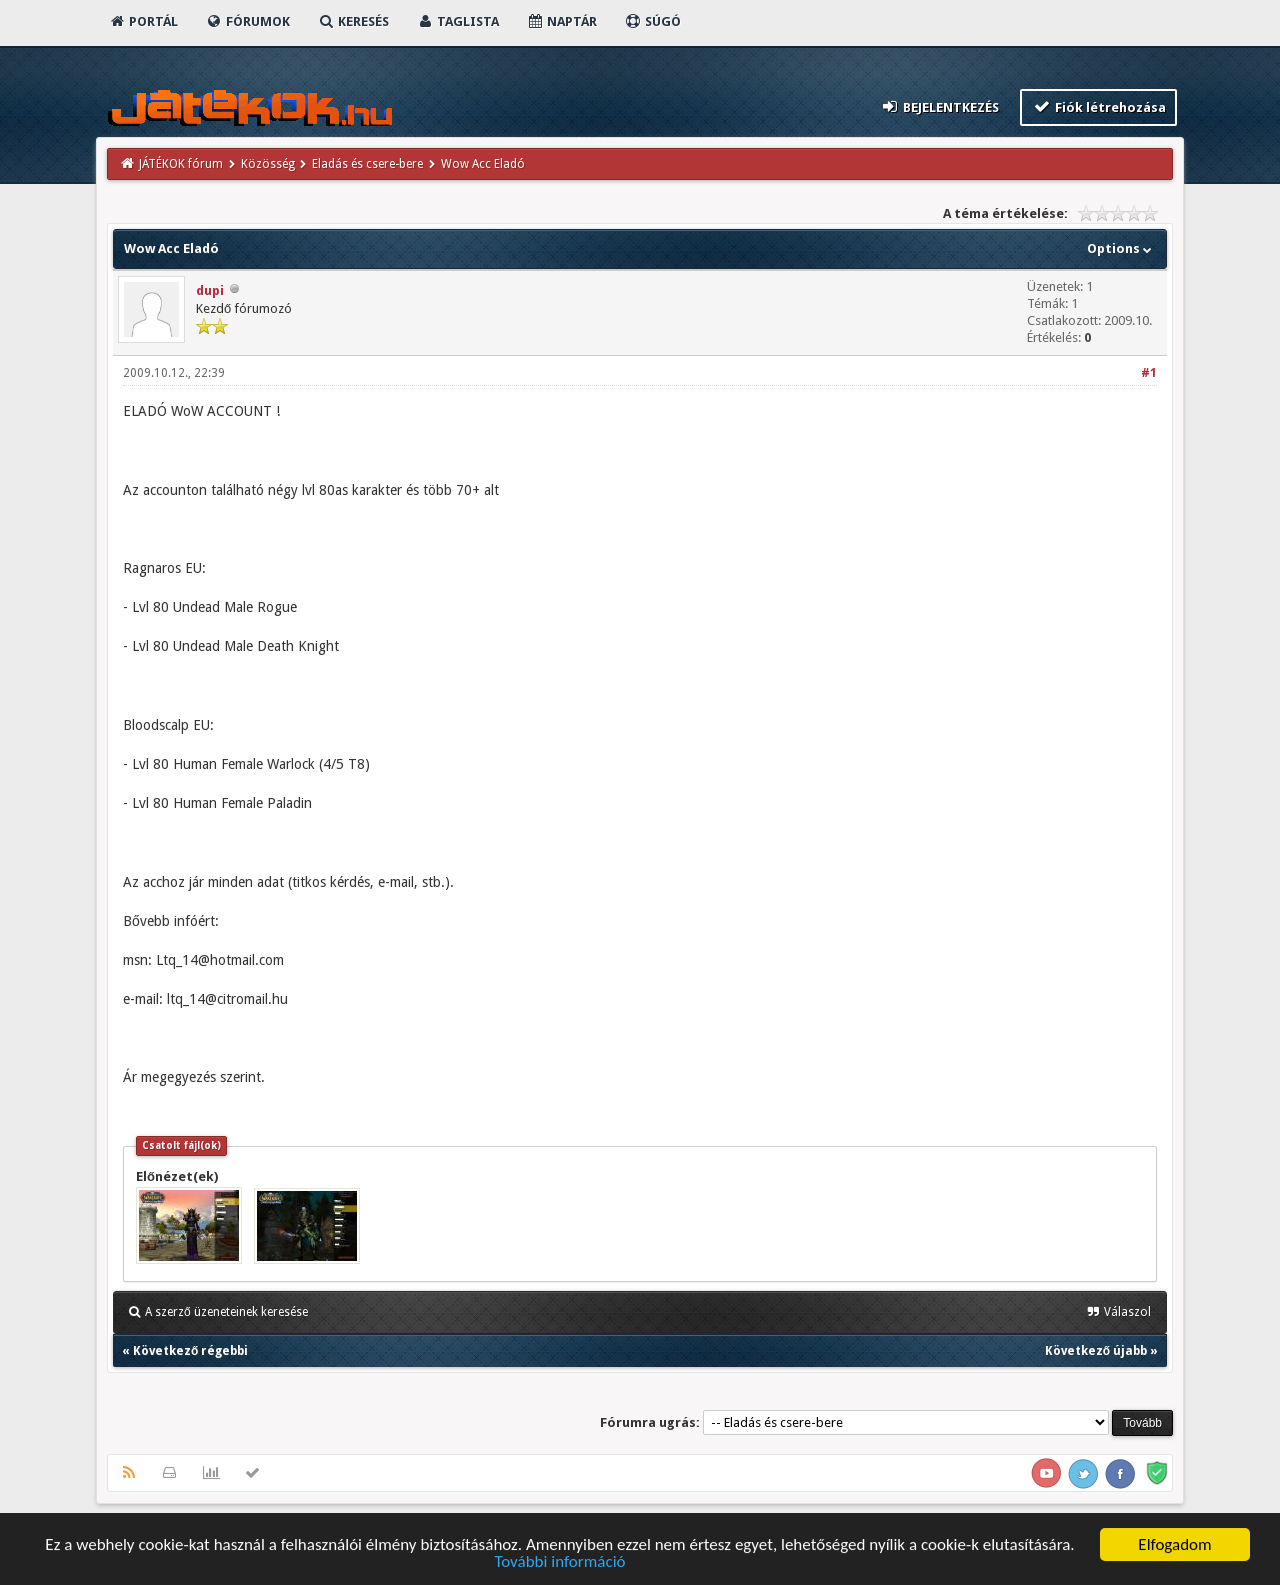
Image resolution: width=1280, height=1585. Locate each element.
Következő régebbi (190, 1351)
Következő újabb (1096, 1351)
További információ (559, 1563)
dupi (210, 290)
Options (1121, 248)
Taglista (457, 21)
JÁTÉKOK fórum (181, 164)
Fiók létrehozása (1098, 106)
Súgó (652, 21)
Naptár (561, 21)
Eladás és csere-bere (367, 164)
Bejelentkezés (940, 106)
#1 (1149, 373)
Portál (143, 21)
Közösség (268, 164)
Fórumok (247, 21)
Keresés (353, 21)
